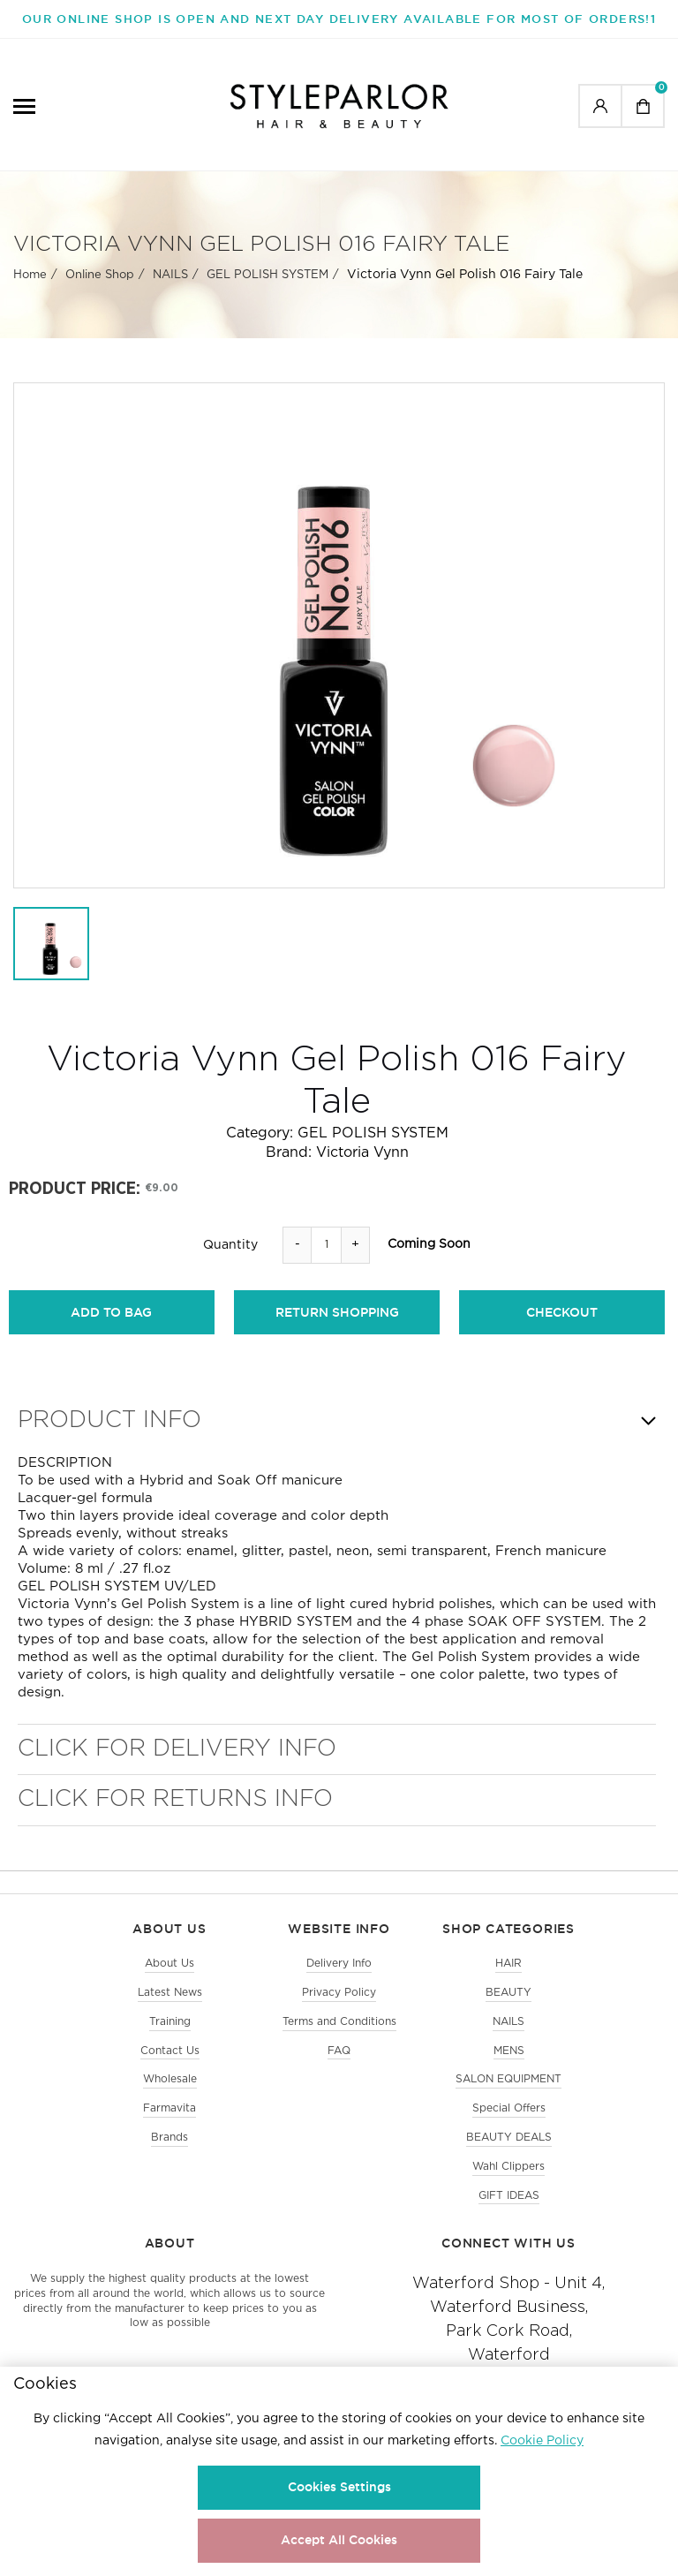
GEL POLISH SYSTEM (267, 275)
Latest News (170, 1993)
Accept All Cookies (339, 2540)
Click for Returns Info (175, 1799)
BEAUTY (508, 1993)
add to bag (111, 1312)
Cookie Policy (542, 2441)
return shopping (337, 1312)
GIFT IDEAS (508, 2196)
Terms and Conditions (339, 2022)
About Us (169, 1963)
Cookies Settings (339, 2487)
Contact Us (170, 2051)
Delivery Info (339, 1963)
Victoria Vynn (362, 1153)
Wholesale (170, 2079)
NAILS (170, 275)
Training (170, 2022)
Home (30, 275)
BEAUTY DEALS (509, 2137)
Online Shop (99, 275)
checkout (562, 1312)
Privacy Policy (339, 1993)
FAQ (339, 2051)
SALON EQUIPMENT (508, 2079)
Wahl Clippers (508, 2167)
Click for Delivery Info (177, 1749)
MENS (508, 2051)
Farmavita (169, 2108)
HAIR (508, 1963)
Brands (169, 2137)
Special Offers (509, 2108)
